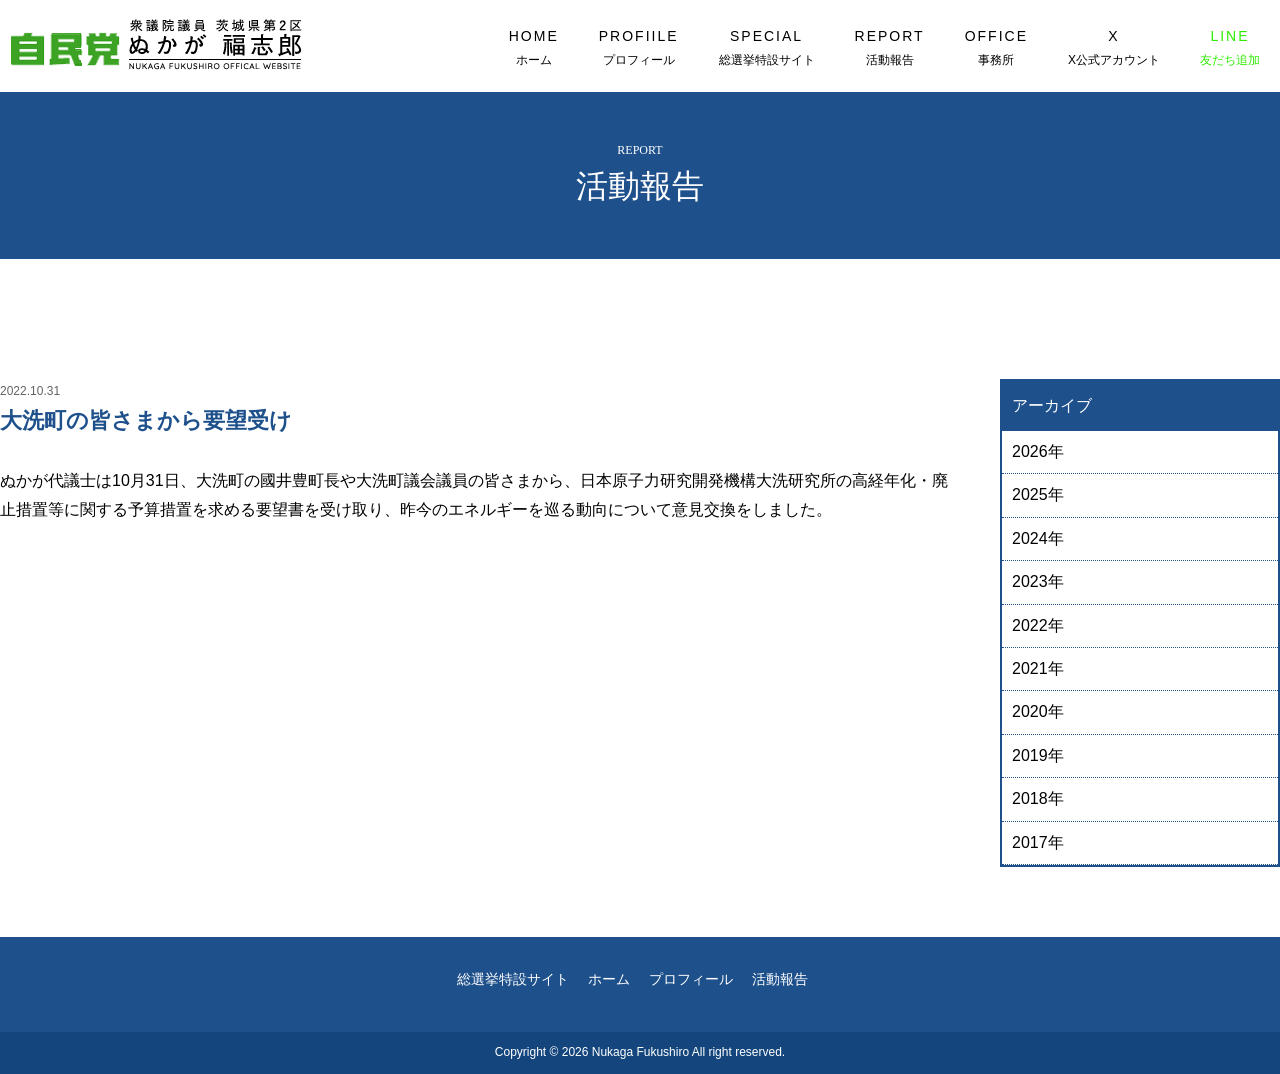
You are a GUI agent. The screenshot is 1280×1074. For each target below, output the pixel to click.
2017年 (1038, 842)
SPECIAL (767, 48)
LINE (1230, 48)
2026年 (1038, 451)
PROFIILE (639, 48)
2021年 (1038, 668)
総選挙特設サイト (513, 979)
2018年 (1038, 798)
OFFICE (996, 48)
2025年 (1038, 494)
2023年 (1038, 581)
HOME (534, 48)
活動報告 (780, 979)
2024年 (1038, 538)
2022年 (1038, 625)
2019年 (1038, 755)
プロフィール (691, 979)
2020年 (1038, 711)
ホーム (609, 979)
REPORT (890, 48)
